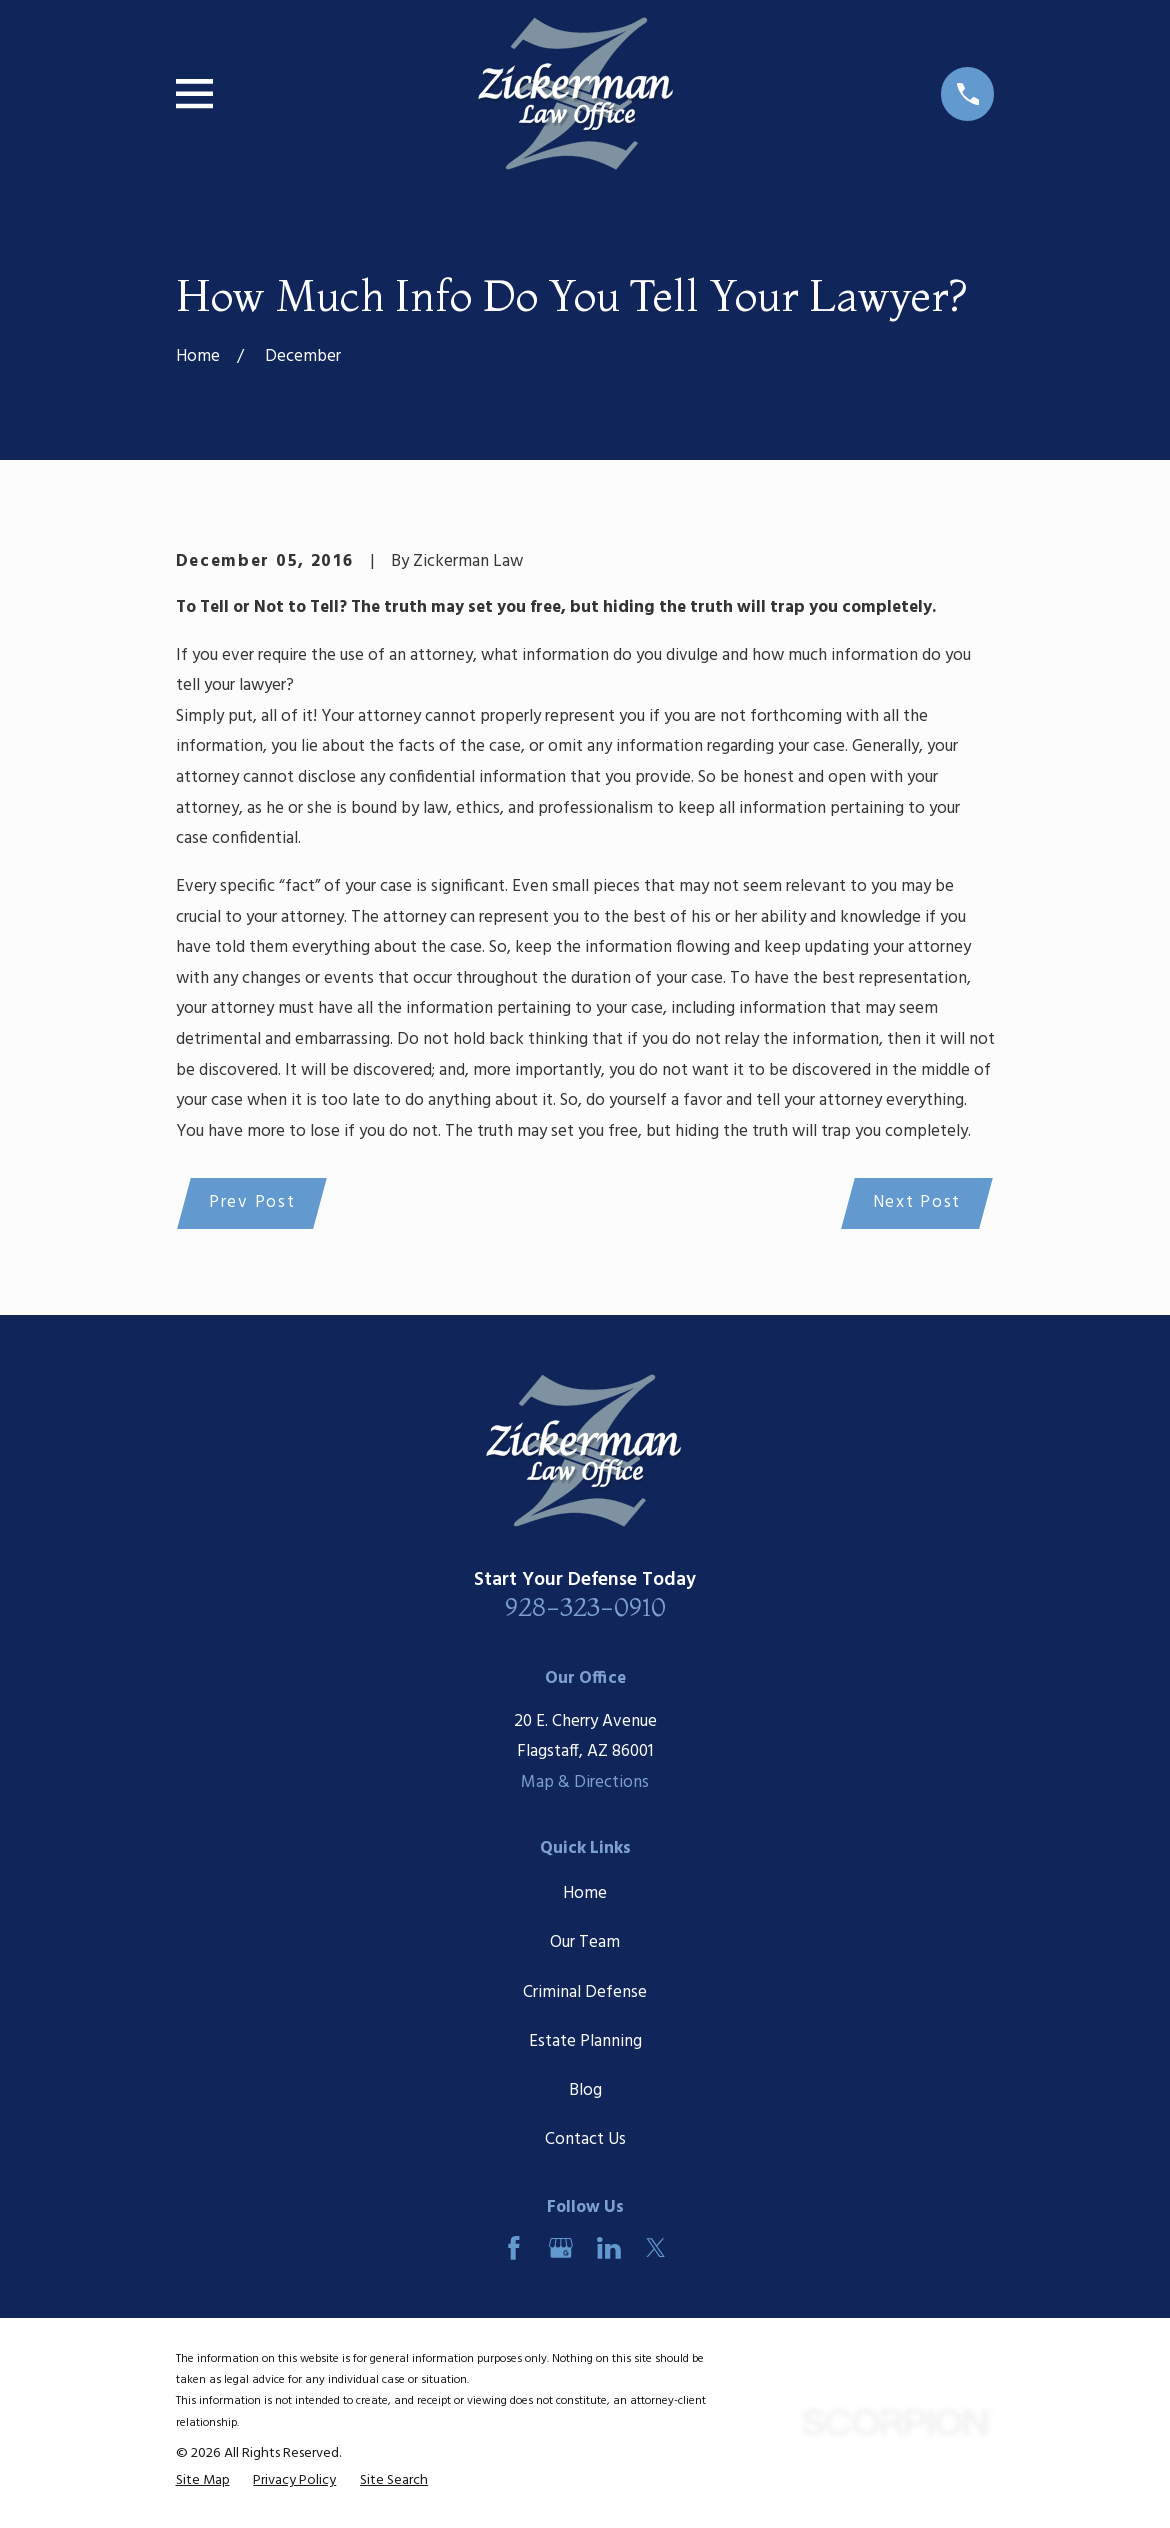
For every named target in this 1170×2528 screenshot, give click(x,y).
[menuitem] (203, 2483)
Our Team (585, 1944)
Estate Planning (585, 2043)
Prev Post (253, 1203)
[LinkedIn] (609, 2250)
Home (585, 1895)
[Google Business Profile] (561, 2250)
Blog (585, 2092)
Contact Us (585, 2141)
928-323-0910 (585, 1608)
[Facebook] (514, 2250)
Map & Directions (585, 1784)
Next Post (915, 1203)
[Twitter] (656, 2250)
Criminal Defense (585, 1993)
